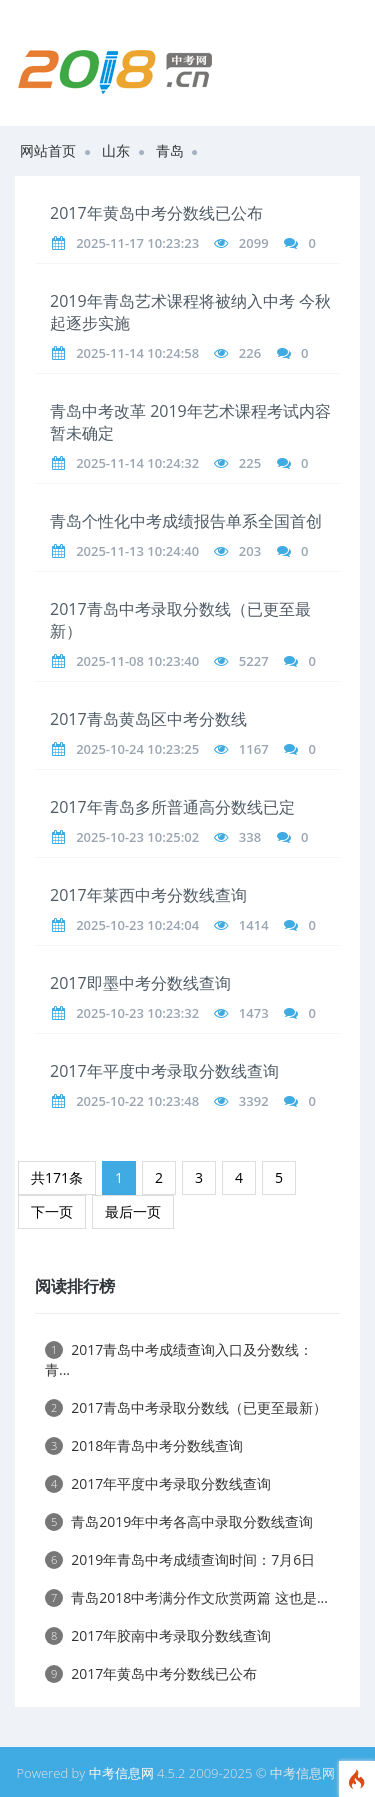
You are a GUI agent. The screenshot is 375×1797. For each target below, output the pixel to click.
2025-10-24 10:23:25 (137, 749)
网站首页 (48, 150)
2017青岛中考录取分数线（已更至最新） (186, 1407)
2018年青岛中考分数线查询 (144, 1445)
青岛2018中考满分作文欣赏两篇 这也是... (186, 1597)
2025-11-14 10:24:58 (137, 353)
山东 (116, 150)
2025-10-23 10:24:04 (137, 925)
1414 (254, 925)
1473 (254, 1013)
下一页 (52, 1211)
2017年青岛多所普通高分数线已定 (172, 807)
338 (250, 837)
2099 (254, 243)
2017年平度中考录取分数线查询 (164, 1071)
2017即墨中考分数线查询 (140, 983)
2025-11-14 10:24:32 (137, 463)
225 (250, 463)
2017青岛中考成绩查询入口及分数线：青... (179, 1359)
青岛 (170, 150)
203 (250, 551)
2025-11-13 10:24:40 (137, 551)
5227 (254, 661)
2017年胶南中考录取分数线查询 (158, 1635)
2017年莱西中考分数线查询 (148, 895)
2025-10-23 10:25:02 (137, 837)
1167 (254, 749)
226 (250, 353)
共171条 (57, 1177)
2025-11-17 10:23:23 (137, 243)
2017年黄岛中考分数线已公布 (156, 213)
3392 (254, 1101)
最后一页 (133, 1211)
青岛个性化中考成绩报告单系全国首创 (186, 521)
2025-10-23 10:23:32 (137, 1013)
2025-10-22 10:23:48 (137, 1101)
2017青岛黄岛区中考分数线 (148, 719)
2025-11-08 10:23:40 (137, 661)
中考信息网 (121, 1773)
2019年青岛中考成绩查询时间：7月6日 (180, 1559)
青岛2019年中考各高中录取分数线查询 (179, 1521)
